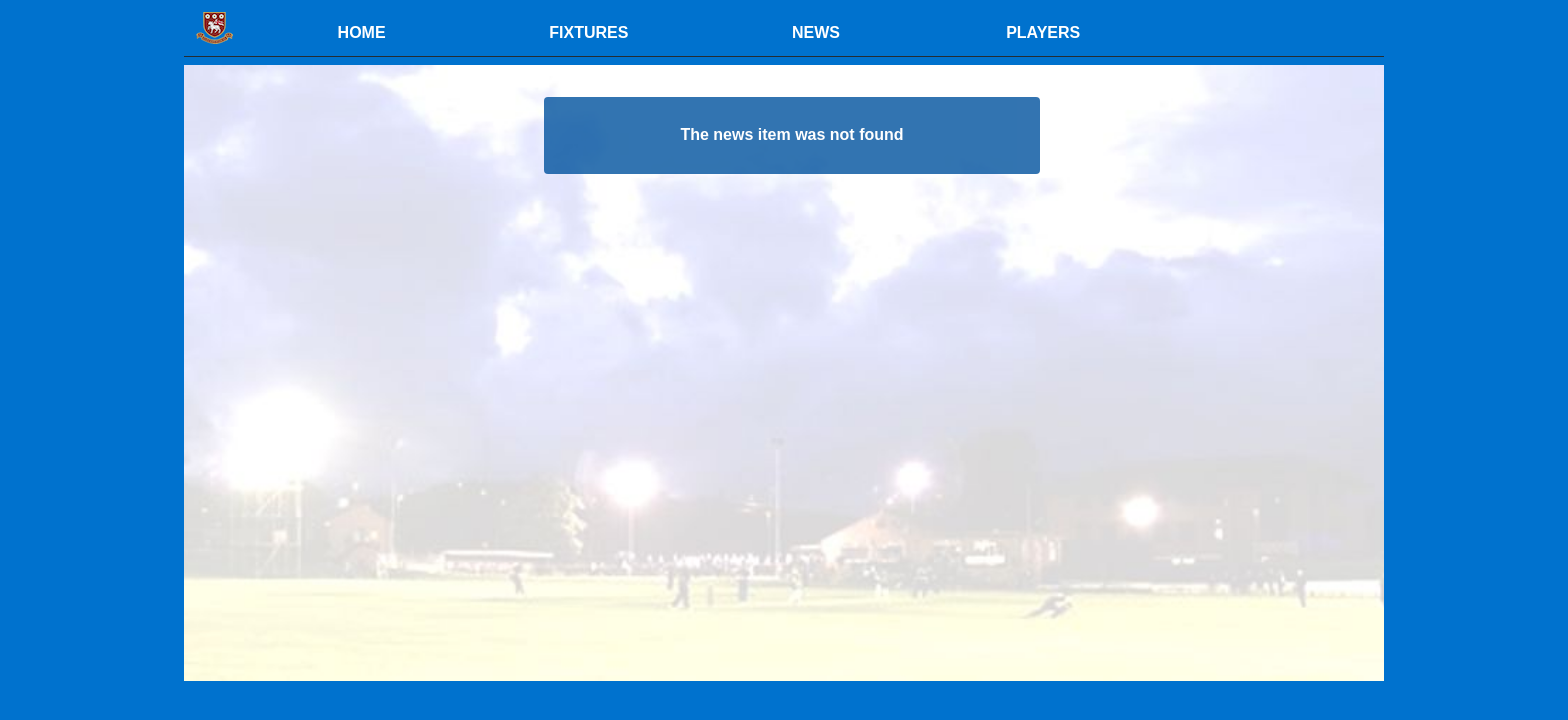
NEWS (816, 32)
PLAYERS (1043, 32)
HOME (362, 32)
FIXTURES (588, 32)
